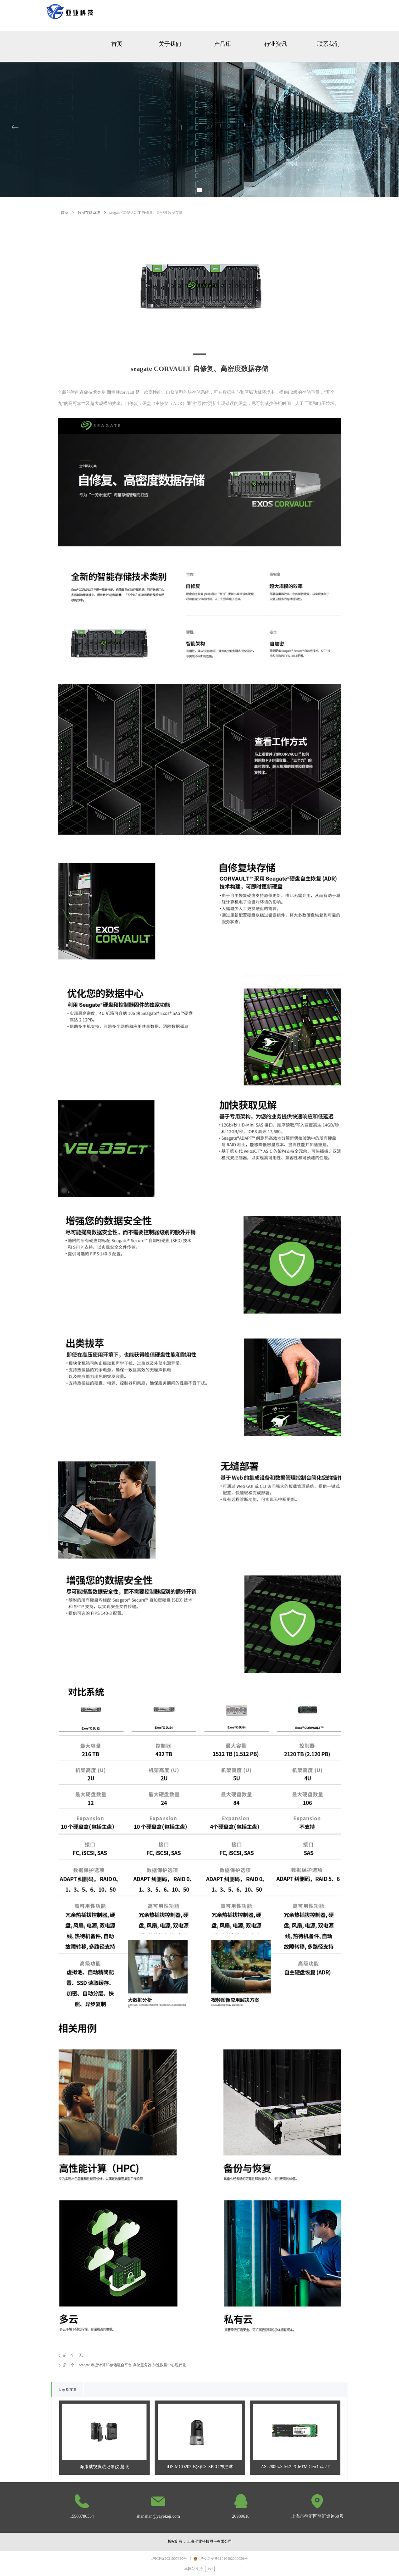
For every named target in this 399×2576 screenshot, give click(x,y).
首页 (64, 212)
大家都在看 (67, 2389)
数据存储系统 (89, 212)
